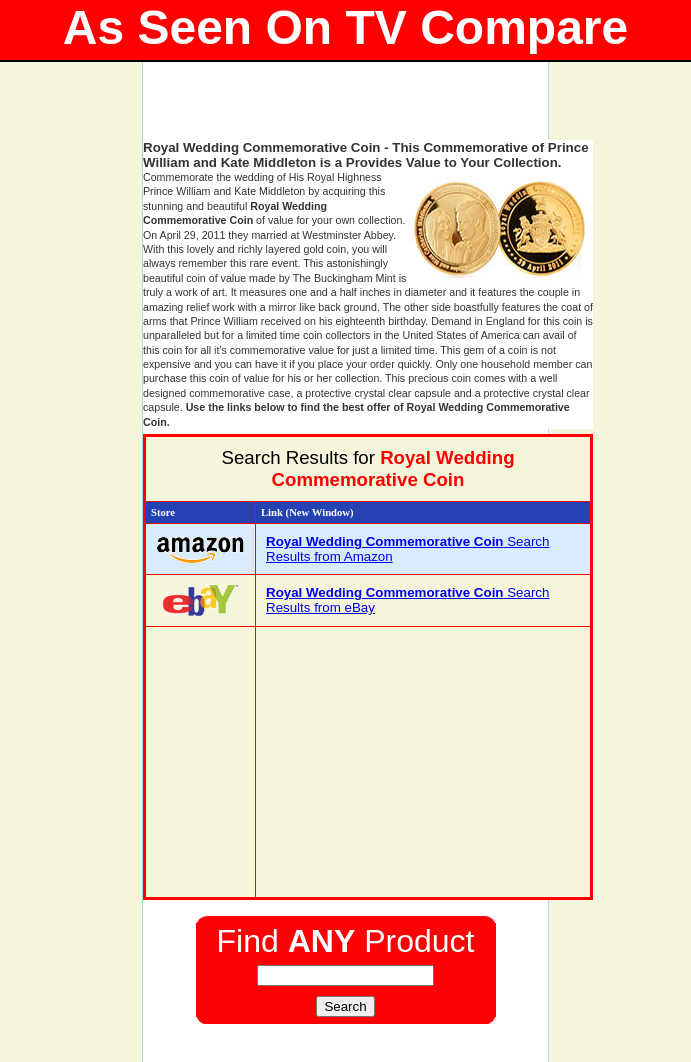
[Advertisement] (377, 110)
